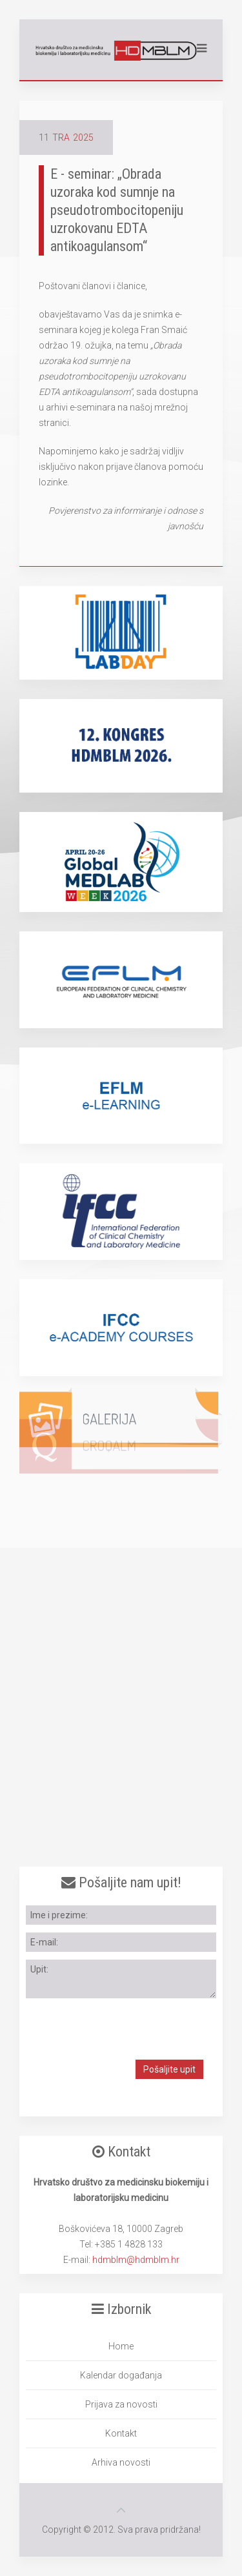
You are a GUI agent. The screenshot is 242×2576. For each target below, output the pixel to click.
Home (121, 2346)
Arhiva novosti (121, 2462)
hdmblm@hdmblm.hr (135, 2260)
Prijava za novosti (121, 2404)
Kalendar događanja (121, 2375)
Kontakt (121, 2433)
